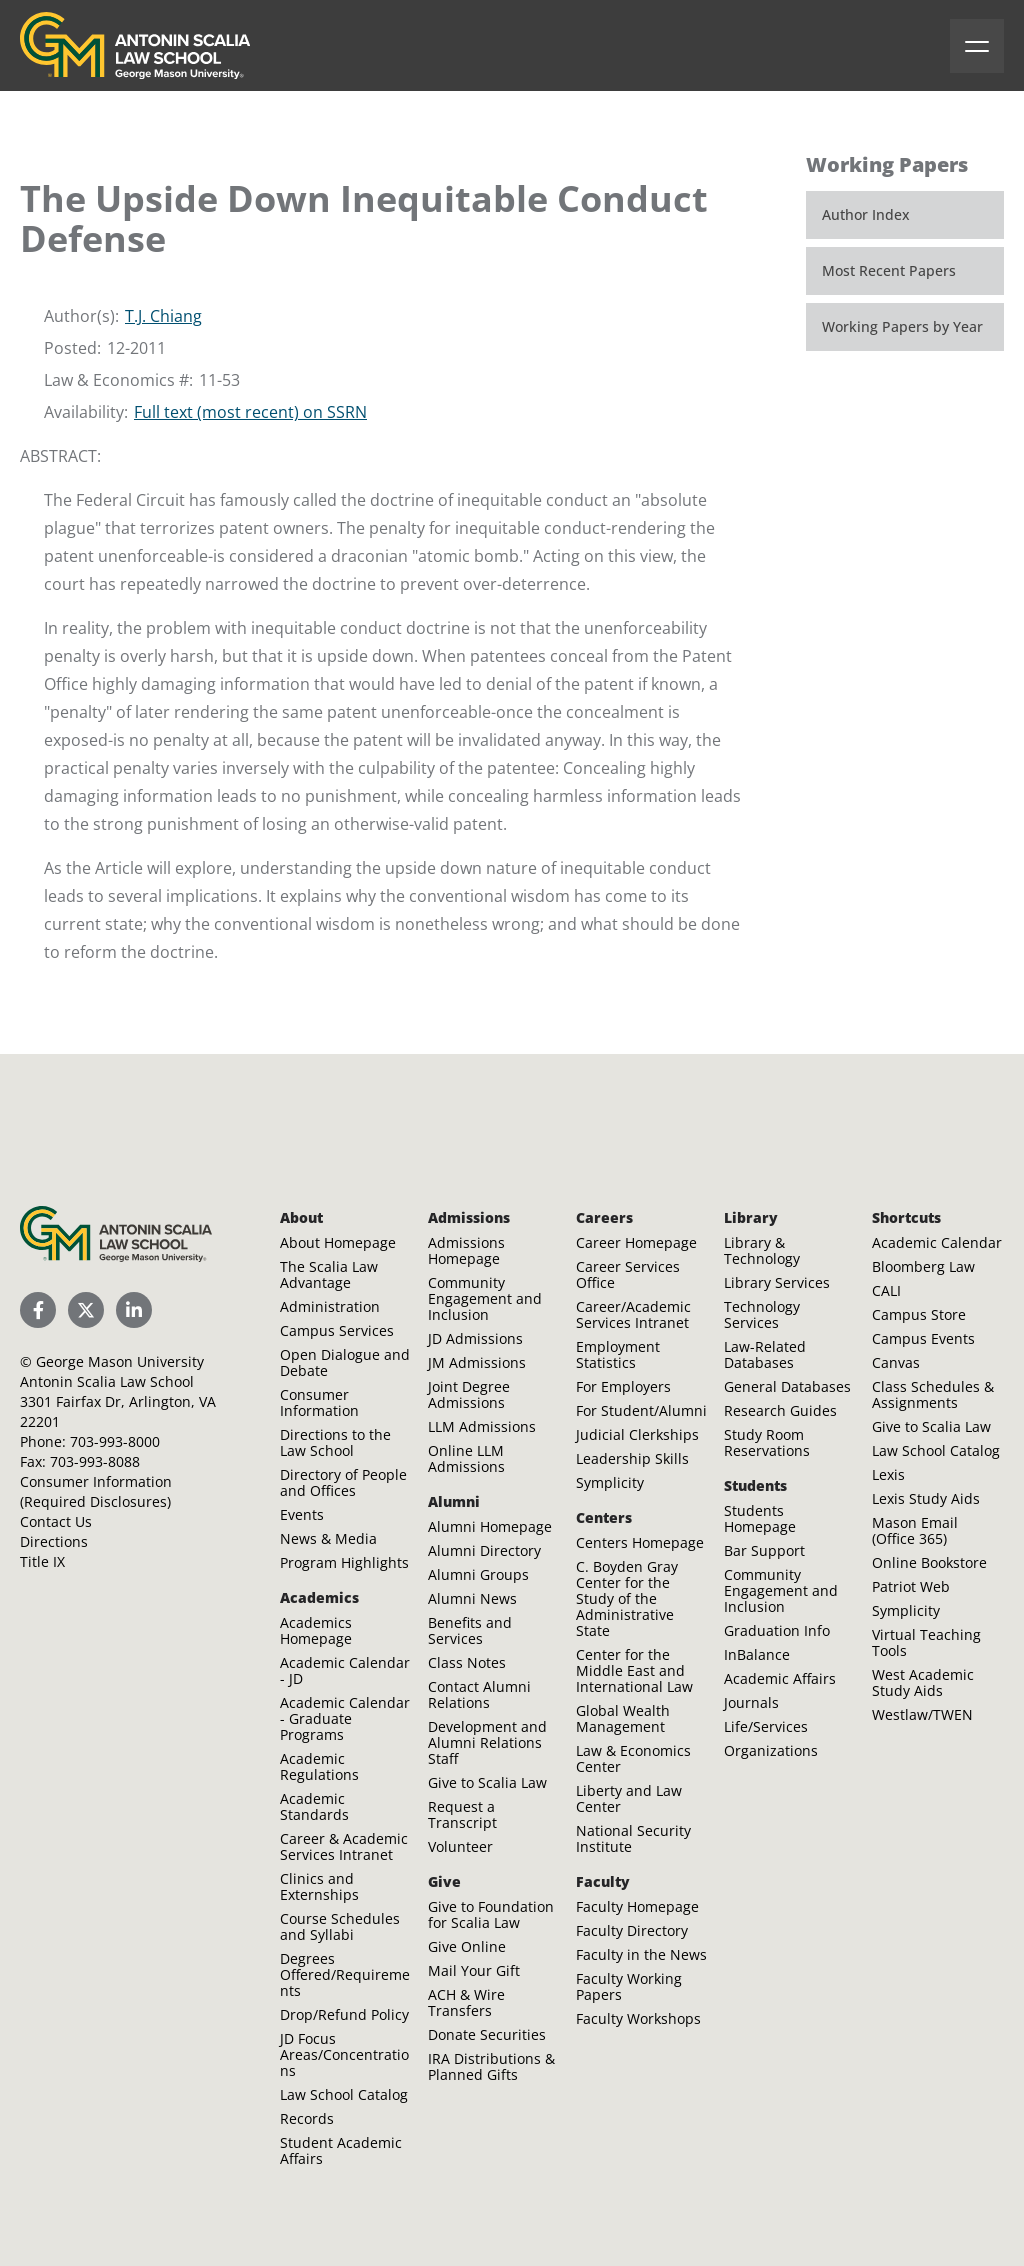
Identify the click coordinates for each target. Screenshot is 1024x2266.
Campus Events (923, 1338)
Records (307, 2118)
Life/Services (766, 1726)
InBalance (757, 1654)
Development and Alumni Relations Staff (487, 1742)
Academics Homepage (316, 1630)
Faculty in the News (641, 1954)
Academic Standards (314, 1806)
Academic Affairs (780, 1678)
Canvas (896, 1362)
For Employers (623, 1386)
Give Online (467, 1946)
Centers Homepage (640, 1542)
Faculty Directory (632, 1930)
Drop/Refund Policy (344, 2014)
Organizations (771, 1750)
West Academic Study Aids (923, 1682)
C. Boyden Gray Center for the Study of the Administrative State (627, 1598)
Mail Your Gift (474, 1970)
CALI (886, 1290)
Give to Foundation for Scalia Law (491, 1914)
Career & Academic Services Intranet (344, 1846)
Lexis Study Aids (926, 1498)
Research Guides (780, 1410)
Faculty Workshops (638, 2018)
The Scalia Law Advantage (329, 1274)
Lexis (888, 1474)
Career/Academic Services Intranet (633, 1314)
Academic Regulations (319, 1766)
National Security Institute (633, 1838)
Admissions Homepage (466, 1250)
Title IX (42, 1561)
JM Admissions (477, 1362)
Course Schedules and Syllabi (340, 1926)
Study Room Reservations (767, 1442)
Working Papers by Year (902, 326)
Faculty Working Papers (629, 1986)
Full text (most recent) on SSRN (250, 412)
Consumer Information (319, 1402)
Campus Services (337, 1330)
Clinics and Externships (319, 1886)
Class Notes (467, 1662)
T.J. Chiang (163, 316)
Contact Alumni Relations (479, 1694)
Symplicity (610, 1482)
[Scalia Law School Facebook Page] (38, 1310)
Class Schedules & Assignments (933, 1394)
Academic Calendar (937, 1242)
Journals (751, 1702)
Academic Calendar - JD (345, 1670)
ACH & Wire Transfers (466, 2002)
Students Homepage (760, 1518)
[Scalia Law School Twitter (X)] (86, 1310)
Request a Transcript (462, 1814)
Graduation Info (777, 1630)
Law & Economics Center (633, 1758)
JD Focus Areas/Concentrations (344, 2054)
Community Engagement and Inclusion (485, 1298)
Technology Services (762, 1314)
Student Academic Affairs (341, 2150)
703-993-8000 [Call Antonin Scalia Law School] (115, 1441)
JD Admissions (475, 1338)
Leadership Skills (632, 1458)
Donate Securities (487, 2034)
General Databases (787, 1386)
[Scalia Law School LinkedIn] (134, 1310)
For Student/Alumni (641, 1410)
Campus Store (919, 1314)
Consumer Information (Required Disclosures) (96, 1491)
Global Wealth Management (623, 1718)
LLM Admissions (482, 1426)
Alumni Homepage (490, 1526)
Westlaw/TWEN (922, 1714)
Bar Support (764, 1550)
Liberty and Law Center (629, 1798)
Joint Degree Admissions (469, 1394)
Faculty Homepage (637, 1906)
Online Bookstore (929, 1562)
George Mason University (120, 1361)
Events (302, 1514)
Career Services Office (628, 1274)
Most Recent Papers (889, 270)
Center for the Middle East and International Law (634, 1670)
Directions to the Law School (335, 1442)
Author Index (866, 214)
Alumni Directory (484, 1550)
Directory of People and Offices (343, 1482)
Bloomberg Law (923, 1266)
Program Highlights (344, 1562)
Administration (330, 1306)
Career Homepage (636, 1242)
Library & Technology (762, 1250)
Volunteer (460, 1846)
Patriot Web (911, 1586)
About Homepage (338, 1242)
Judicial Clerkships (637, 1434)
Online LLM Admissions (466, 1458)
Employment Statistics (618, 1354)
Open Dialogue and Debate (345, 1362)
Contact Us (56, 1521)
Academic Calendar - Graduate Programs (345, 1718)
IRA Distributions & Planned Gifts (491, 2066)
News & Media (328, 1538)
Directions (54, 1541)
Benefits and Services (470, 1630)
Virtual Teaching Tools (926, 1642)
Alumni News (472, 1598)
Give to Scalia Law (487, 1782)
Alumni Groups (478, 1574)
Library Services (777, 1282)
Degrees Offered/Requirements (345, 1974)
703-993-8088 (95, 1461)
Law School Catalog (344, 2094)
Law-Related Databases (765, 1354)
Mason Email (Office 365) (915, 1530)
